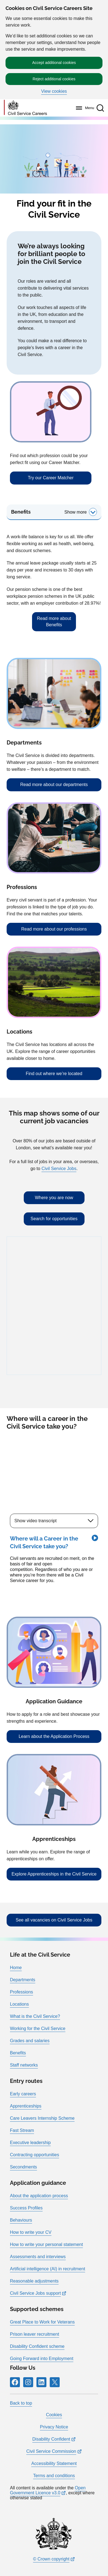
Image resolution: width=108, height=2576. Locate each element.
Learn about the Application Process (54, 1736)
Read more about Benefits (54, 621)
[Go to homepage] (25, 108)
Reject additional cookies (54, 79)
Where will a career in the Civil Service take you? (47, 1422)
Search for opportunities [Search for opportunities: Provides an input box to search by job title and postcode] (54, 1218)
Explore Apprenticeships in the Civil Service (54, 1874)
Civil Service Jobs (58, 1168)
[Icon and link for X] (55, 2382)
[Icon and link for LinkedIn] (41, 2382)
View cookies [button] (54, 91)
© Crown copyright (51, 2559)
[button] (100, 108)
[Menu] (83, 108)
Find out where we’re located (54, 1073)
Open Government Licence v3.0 (48, 2490)
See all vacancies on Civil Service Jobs (54, 1920)
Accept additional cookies (54, 62)
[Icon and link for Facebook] (15, 2382)
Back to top (21, 2403)
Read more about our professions (54, 929)
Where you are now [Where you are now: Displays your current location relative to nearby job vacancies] (54, 1197)
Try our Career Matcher (51, 477)
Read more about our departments (54, 784)
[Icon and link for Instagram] (28, 2382)
